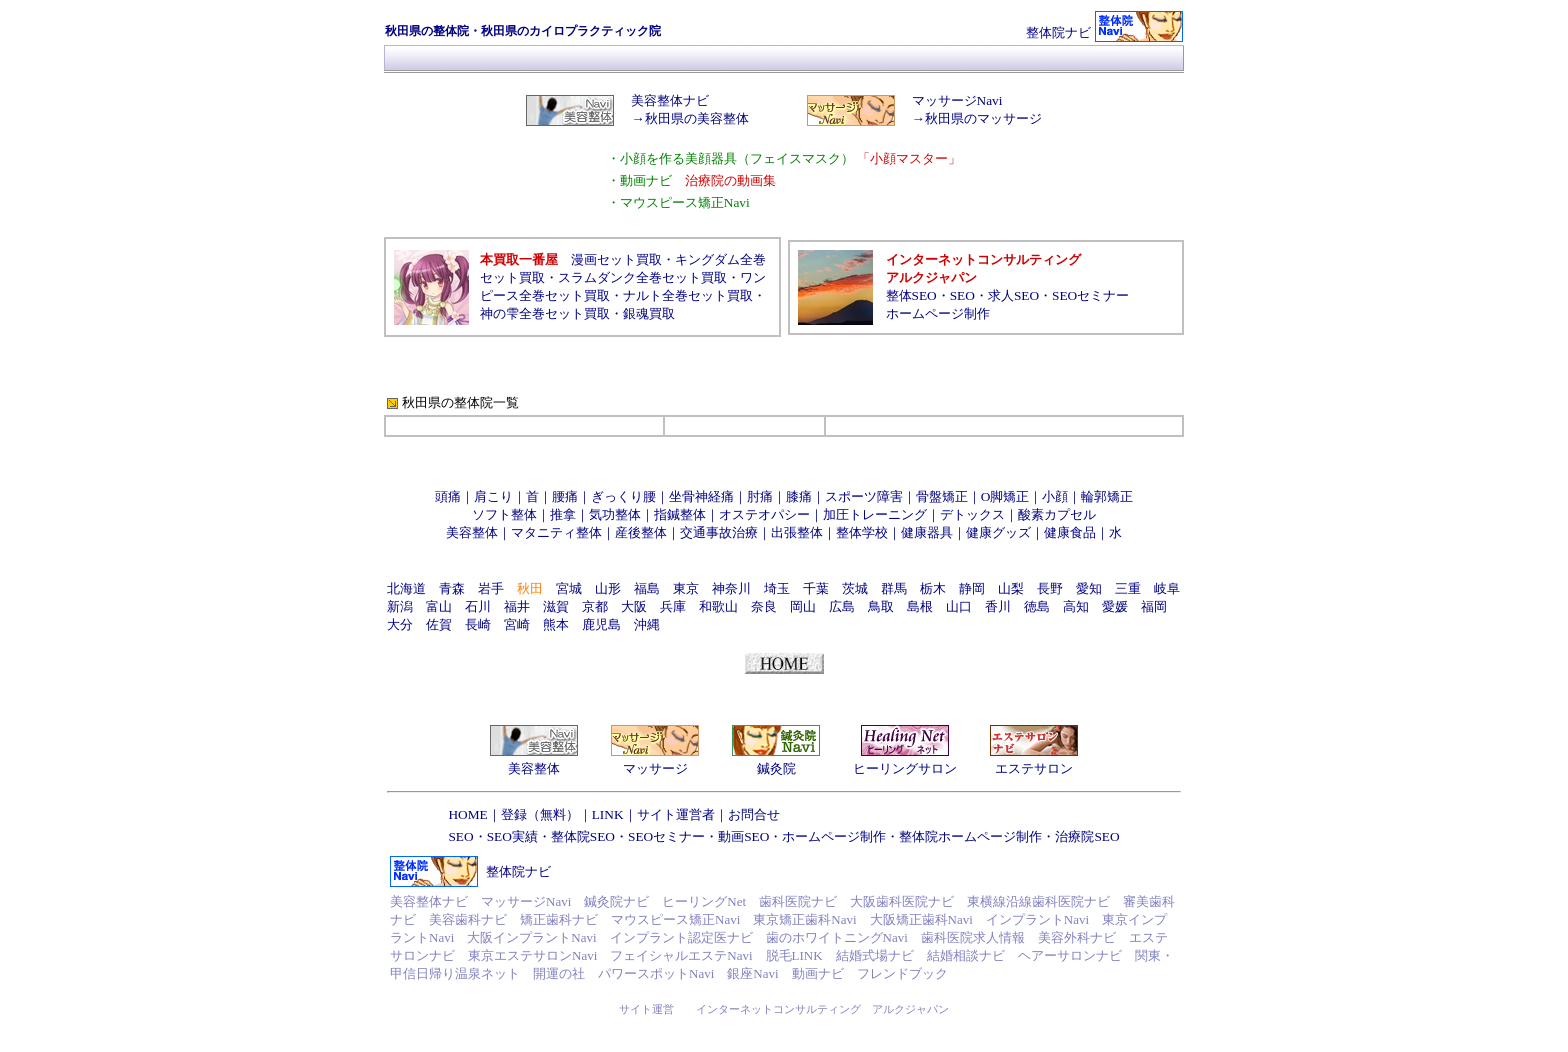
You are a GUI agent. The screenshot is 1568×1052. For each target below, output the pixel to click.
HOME (467, 814)
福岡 (1154, 606)
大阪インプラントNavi (531, 937)
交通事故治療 (719, 532)
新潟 (400, 606)
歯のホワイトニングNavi (837, 937)
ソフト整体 (504, 514)
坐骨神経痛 (701, 496)
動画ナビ (818, 973)
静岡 (972, 588)
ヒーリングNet (704, 901)
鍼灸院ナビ (616, 901)
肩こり (493, 496)
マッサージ (655, 768)
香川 (998, 606)
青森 (452, 588)
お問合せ (754, 814)
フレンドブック (902, 973)
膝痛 (799, 496)
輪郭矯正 (1107, 496)
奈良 (764, 606)
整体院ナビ (1058, 32)
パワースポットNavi (656, 973)
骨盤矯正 (942, 496)
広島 (842, 606)
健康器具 (927, 532)
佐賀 (439, 624)
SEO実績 (512, 836)
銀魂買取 (649, 313)
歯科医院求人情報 (973, 937)
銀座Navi (752, 973)
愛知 (1089, 588)
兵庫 (673, 606)
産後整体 (641, 532)
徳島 (1037, 606)
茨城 (855, 588)
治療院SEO (1087, 836)
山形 (608, 588)
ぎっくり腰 (623, 496)
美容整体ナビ (670, 100)
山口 (959, 606)
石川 (478, 606)
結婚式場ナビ (875, 955)
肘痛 (760, 496)
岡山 (803, 606)
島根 (920, 606)
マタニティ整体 (556, 532)
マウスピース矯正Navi (675, 919)
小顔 (1055, 496)
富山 (439, 606)
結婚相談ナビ (966, 955)
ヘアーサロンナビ (1070, 955)
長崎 (478, 624)
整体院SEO (583, 836)
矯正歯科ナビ (559, 919)
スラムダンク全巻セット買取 (642, 277)
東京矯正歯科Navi (804, 919)
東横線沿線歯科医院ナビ (1038, 901)
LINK (608, 814)
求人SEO (1013, 295)
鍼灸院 (776, 768)
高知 (1076, 606)
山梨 (1011, 588)
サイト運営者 (676, 814)
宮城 (569, 588)
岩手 (491, 588)
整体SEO (911, 295)
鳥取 (881, 606)
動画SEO (743, 836)
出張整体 (797, 532)
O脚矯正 (1005, 496)
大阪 (634, 606)
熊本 (556, 624)
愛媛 (1115, 606)
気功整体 (615, 514)
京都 (595, 606)
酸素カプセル (1057, 514)
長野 (1050, 588)
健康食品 (1070, 532)
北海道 (406, 588)
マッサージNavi (957, 100)
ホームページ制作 (938, 313)
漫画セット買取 (616, 259)
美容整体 (472, 532)
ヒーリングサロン (905, 768)
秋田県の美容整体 (697, 118)
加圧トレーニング (875, 514)
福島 (647, 588)
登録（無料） (540, 814)
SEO (962, 295)
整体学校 (862, 532)
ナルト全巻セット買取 (688, 295)
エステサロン (1034, 768)
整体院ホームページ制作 (970, 836)
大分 (400, 624)
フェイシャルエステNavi (681, 955)
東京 (686, 588)
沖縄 (647, 624)
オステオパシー (764, 514)
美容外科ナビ (1077, 937)
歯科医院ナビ (798, 901)
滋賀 (556, 606)
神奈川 (731, 588)
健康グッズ (998, 532)
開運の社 (559, 973)
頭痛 (448, 496)
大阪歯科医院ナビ (902, 901)
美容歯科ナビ (468, 919)
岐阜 (1167, 588)
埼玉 (777, 588)
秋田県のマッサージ (983, 118)
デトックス (972, 514)
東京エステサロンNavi (532, 955)
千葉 (816, 588)
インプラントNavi (1037, 919)
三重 (1128, 588)
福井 (517, 606)
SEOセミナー (1090, 295)
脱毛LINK (794, 955)
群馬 (894, 588)
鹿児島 (601, 624)
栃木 (933, 588)
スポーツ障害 (864, 496)
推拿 (563, 514)
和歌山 (718, 606)
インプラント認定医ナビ (681, 937)
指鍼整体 (680, 514)
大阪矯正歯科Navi (921, 919)
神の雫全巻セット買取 (545, 313)
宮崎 (517, 624)
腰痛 (565, 496)
